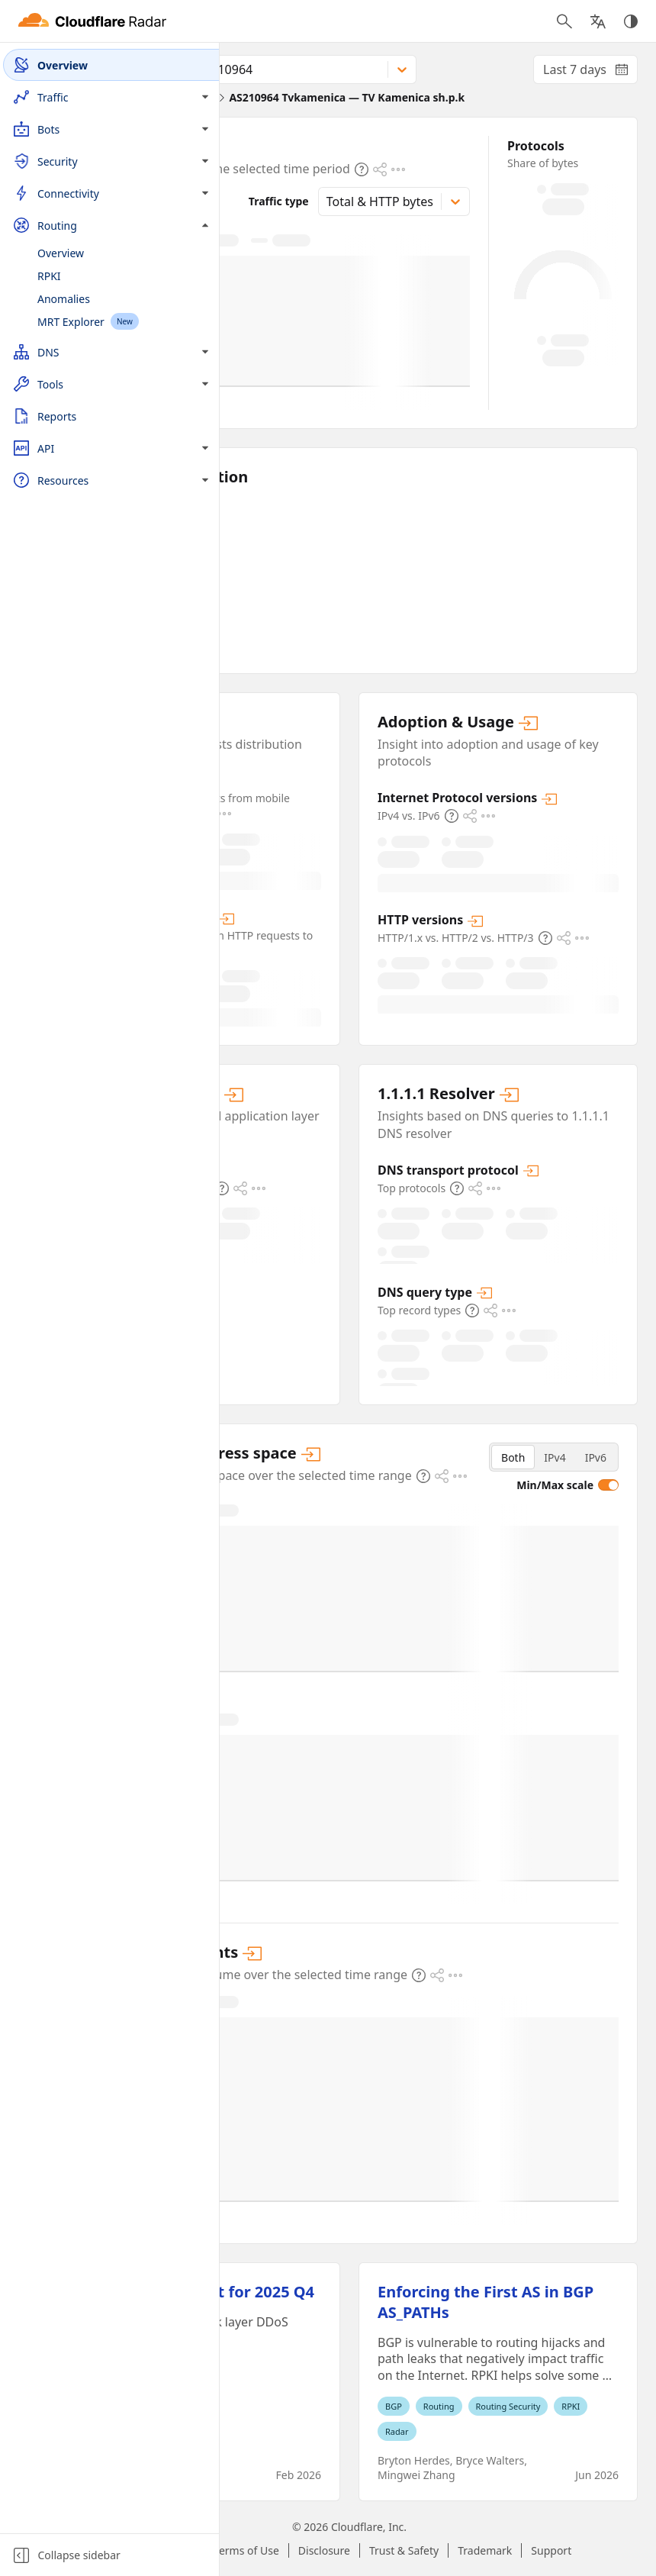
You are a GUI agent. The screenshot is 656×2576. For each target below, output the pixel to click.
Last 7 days (590, 72)
